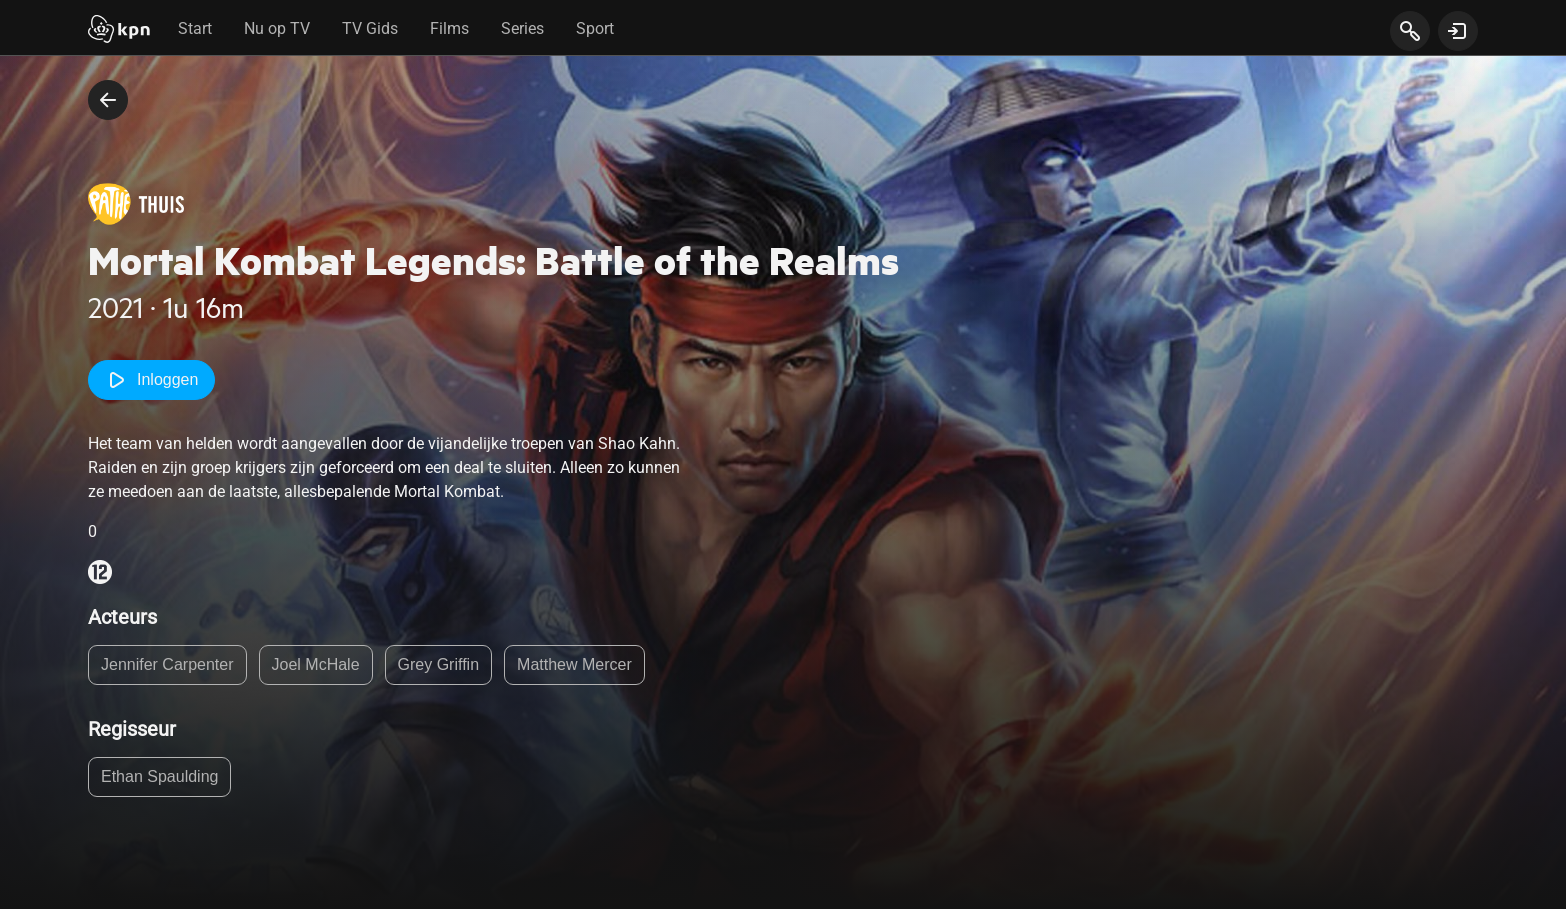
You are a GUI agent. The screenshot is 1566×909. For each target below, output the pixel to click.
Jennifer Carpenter (167, 664)
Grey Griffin (439, 664)
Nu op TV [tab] (277, 28)
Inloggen (151, 380)
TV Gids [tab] (370, 28)
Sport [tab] (595, 28)
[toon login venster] (1458, 31)
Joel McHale (316, 664)
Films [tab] (449, 28)
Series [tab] (522, 28)
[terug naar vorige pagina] (108, 100)
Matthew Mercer (574, 664)
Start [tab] (195, 28)
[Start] (119, 31)
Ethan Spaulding (159, 776)
